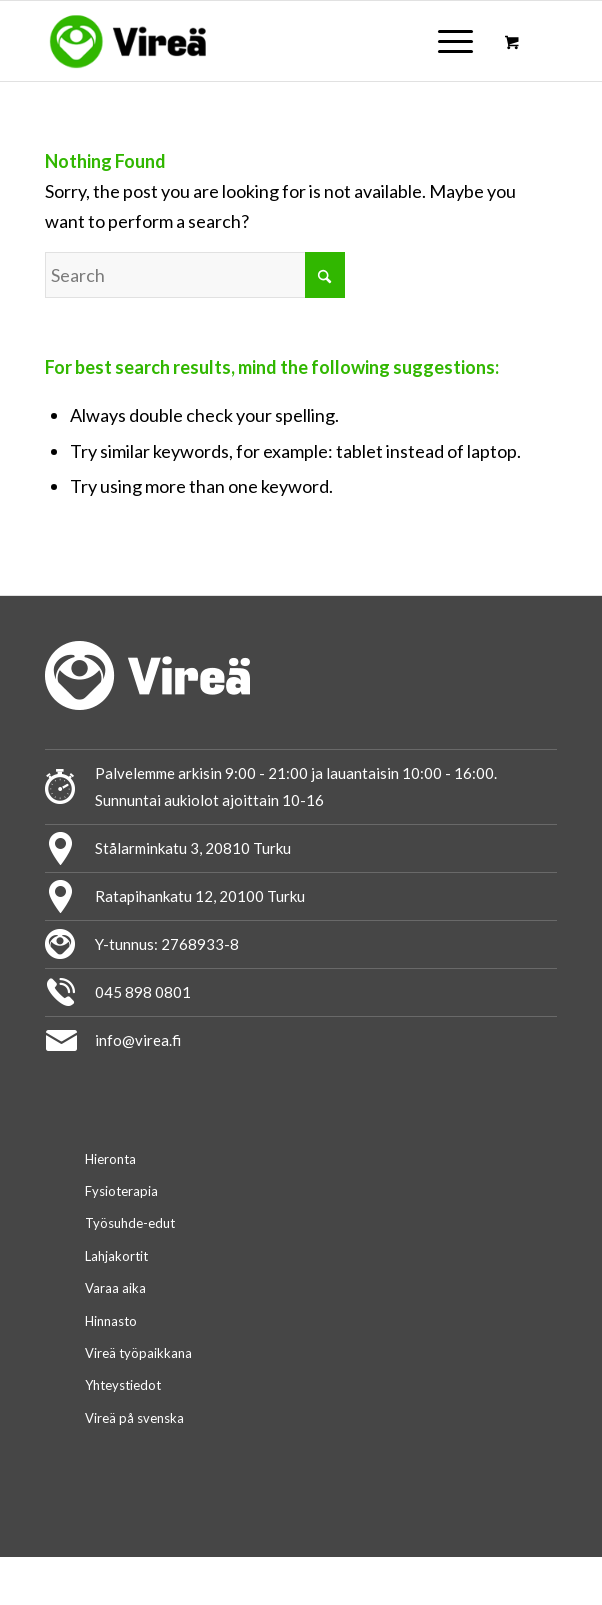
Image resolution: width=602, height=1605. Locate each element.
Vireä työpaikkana (138, 1353)
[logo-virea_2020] (249, 41)
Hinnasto (111, 1321)
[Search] (195, 275)
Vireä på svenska (134, 1418)
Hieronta (110, 1159)
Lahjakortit (116, 1256)
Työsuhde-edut (130, 1223)
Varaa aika (115, 1288)
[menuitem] (452, 41)
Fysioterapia (121, 1191)
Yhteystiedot (123, 1385)
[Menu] (445, 41)
